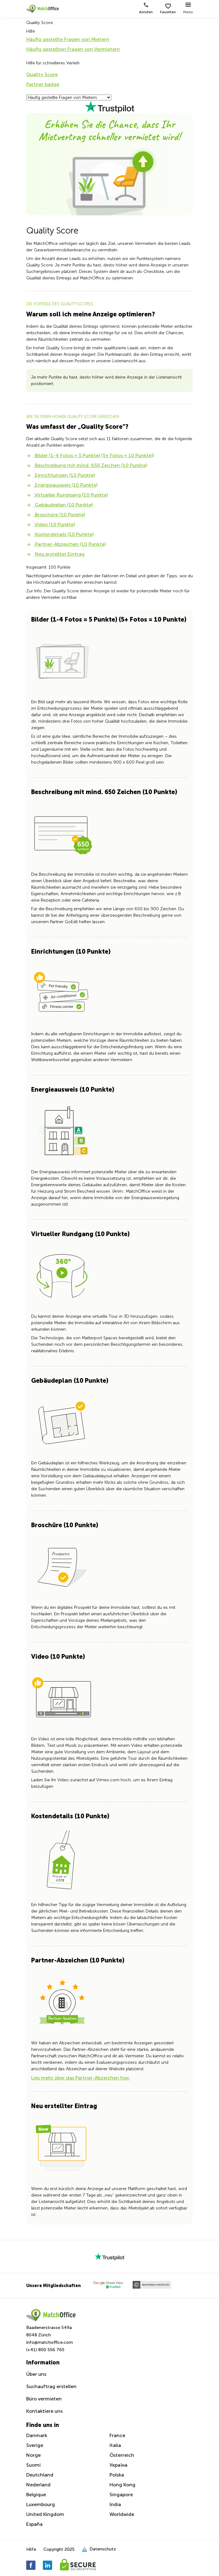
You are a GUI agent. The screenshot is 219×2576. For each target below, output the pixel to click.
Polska (116, 2474)
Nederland (38, 2484)
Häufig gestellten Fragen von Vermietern (73, 49)
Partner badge (42, 84)
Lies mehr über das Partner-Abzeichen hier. (80, 2077)
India (115, 2504)
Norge (33, 2455)
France (117, 2435)
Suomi (33, 2465)
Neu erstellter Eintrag (55, 554)
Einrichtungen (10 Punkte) (60, 475)
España (34, 2524)
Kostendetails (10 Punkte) (59, 534)
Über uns (36, 2374)
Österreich (121, 2455)
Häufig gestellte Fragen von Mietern (67, 39)
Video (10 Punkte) (50, 524)
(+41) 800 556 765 (45, 2349)
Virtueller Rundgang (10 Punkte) (67, 494)
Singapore (121, 2494)
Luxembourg (40, 2504)
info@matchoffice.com (49, 2342)
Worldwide (121, 2514)
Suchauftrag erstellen (51, 2386)
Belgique (36, 2494)
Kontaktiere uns (44, 2411)
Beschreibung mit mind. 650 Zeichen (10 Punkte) (86, 465)
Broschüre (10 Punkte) (55, 514)
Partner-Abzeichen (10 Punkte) (66, 544)
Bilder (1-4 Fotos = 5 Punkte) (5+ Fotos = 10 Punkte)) (90, 455)
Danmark (36, 2435)
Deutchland (39, 2474)
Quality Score (42, 74)
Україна (118, 2465)
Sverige (34, 2445)
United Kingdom (45, 2514)
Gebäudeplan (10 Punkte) (59, 504)
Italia (115, 2445)
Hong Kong (122, 2484)
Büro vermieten (44, 2398)
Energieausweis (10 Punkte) (61, 485)
